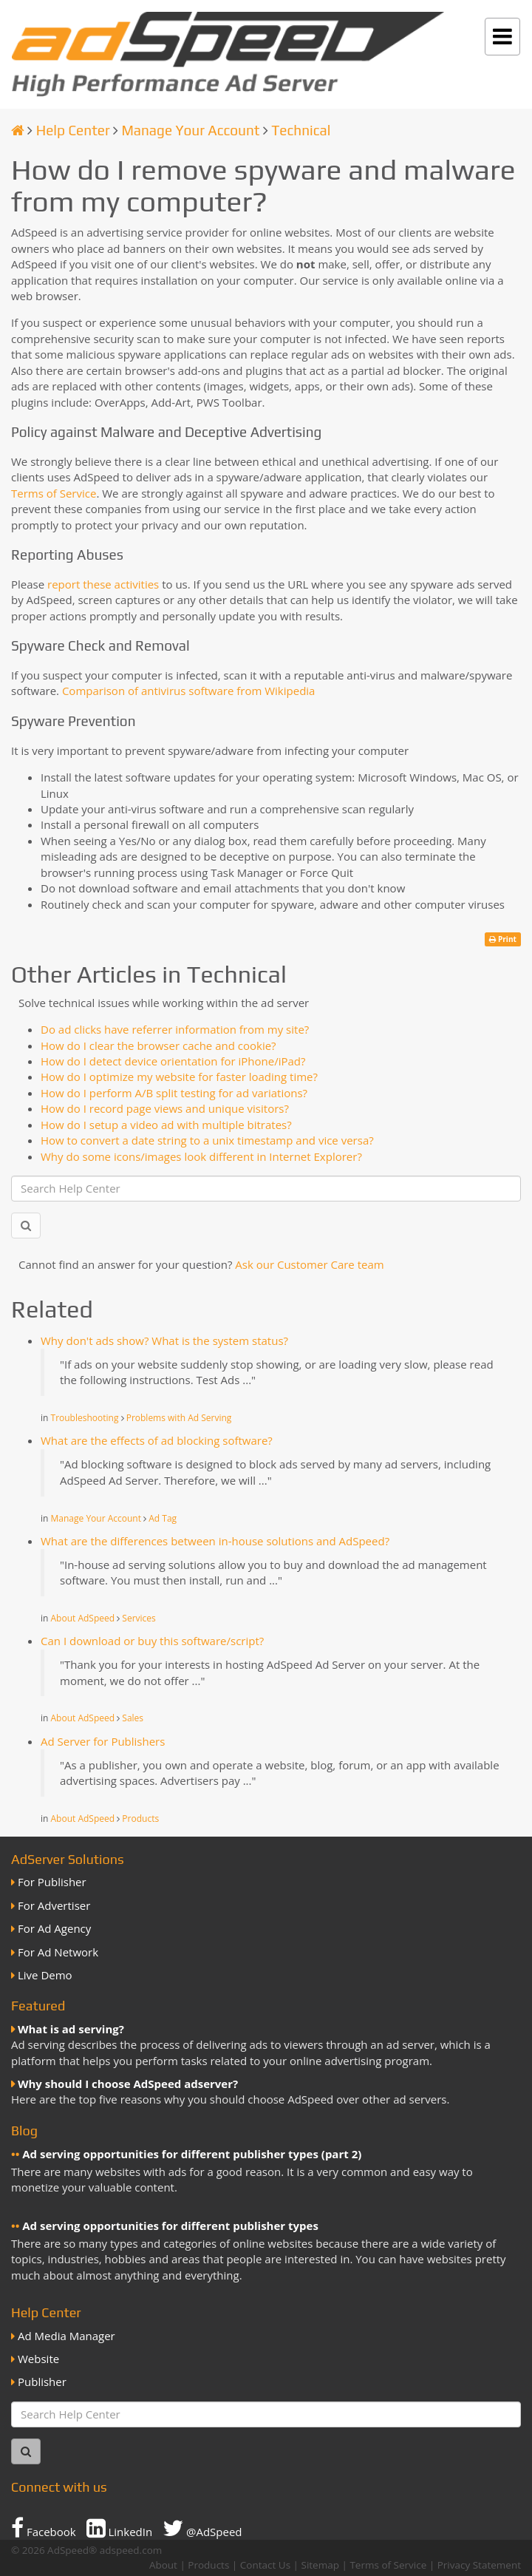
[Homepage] (17, 130)
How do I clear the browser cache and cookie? (158, 1045)
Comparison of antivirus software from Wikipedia (189, 690)
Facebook (43, 2528)
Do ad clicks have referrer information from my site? (175, 1029)
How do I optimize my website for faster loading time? (179, 1076)
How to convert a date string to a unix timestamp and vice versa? (207, 1140)
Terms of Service (53, 493)
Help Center (73, 130)
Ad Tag (163, 1518)
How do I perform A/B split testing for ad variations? (174, 1092)
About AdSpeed (83, 1618)
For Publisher (52, 1881)
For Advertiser (54, 1905)
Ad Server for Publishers (103, 1741)
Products (140, 1818)
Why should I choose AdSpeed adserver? (128, 2083)
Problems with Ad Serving (179, 1417)
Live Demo (45, 1974)
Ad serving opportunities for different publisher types (170, 2225)
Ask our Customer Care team (309, 1264)
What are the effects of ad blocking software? (157, 1440)
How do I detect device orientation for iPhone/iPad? (173, 1061)
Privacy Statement (479, 2565)
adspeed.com (131, 2550)
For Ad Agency (54, 1928)
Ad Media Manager (66, 2335)
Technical (300, 130)
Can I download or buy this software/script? (152, 1640)
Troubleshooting (85, 1417)
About (163, 2565)
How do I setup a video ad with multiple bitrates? (166, 1124)
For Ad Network (58, 1952)
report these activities (103, 584)
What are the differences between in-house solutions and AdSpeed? (215, 1540)
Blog (24, 2130)
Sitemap (320, 2565)
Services (138, 1618)
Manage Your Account (190, 130)
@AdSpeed (202, 2528)
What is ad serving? (71, 2028)
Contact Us (265, 2565)
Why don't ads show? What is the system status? (164, 1340)
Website (38, 2358)
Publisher (42, 2381)
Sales (132, 1718)
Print (502, 939)
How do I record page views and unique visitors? (165, 1108)
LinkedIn (119, 2528)
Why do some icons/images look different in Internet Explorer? (201, 1156)
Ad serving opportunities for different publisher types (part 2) (191, 2153)
